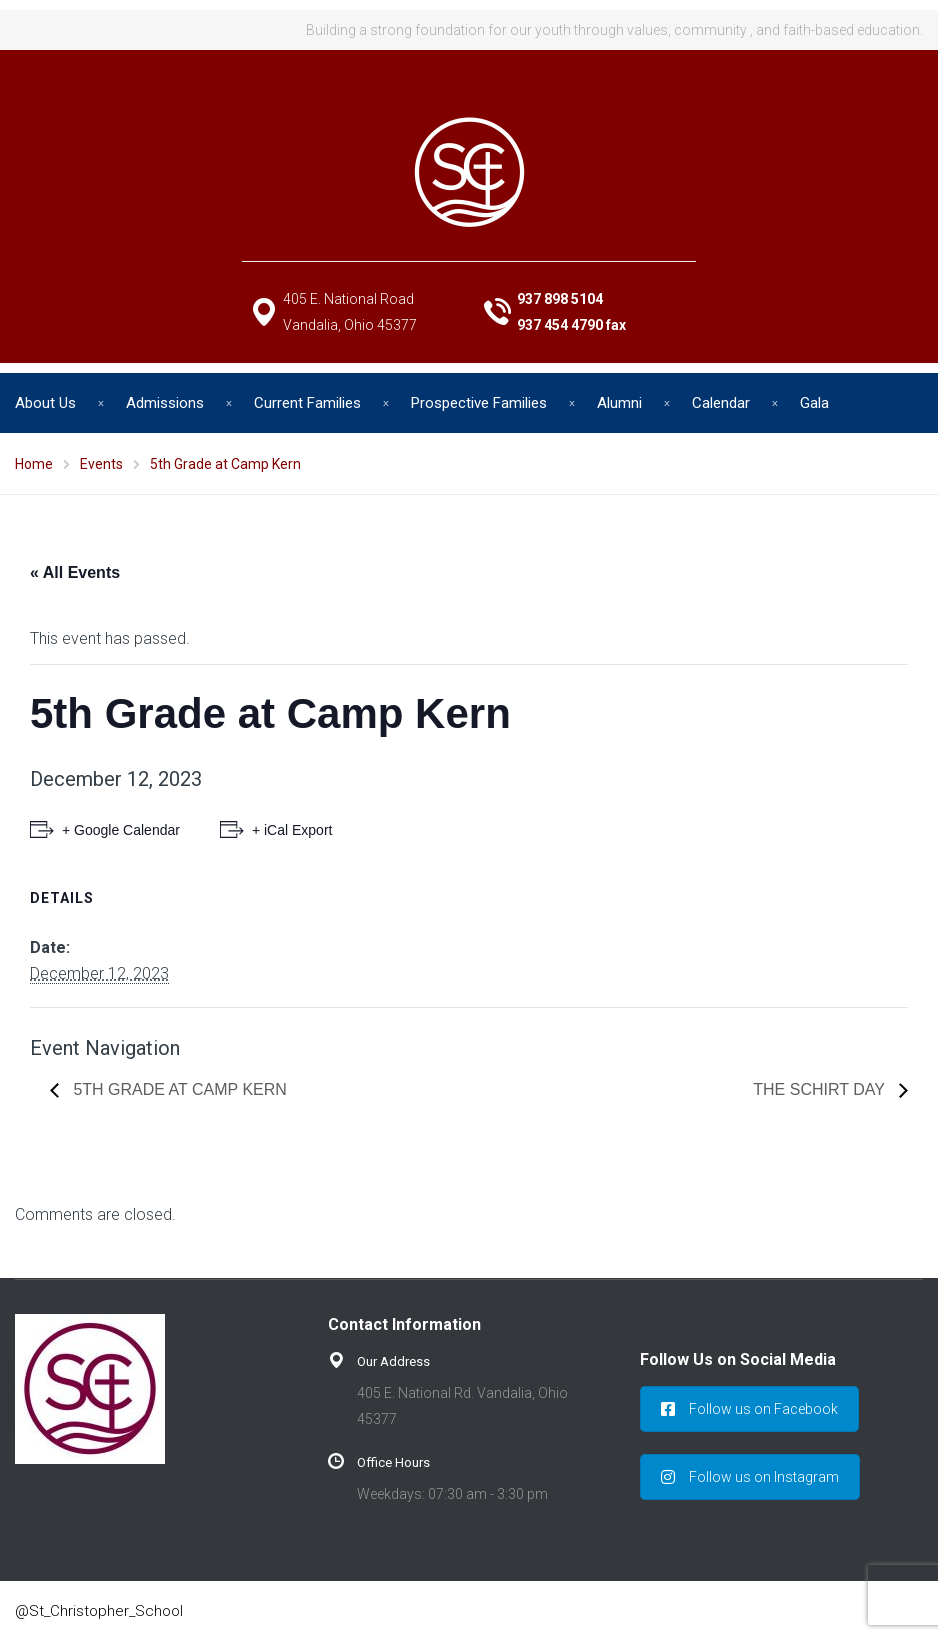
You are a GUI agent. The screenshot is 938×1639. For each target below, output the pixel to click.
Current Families (307, 403)
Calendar (721, 403)
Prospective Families (479, 403)
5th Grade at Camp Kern (178, 1089)
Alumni (619, 403)
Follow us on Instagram (750, 1477)
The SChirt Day (821, 1089)
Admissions (165, 403)
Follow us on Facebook (749, 1409)
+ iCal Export (292, 830)
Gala (814, 403)
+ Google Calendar (121, 830)
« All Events (75, 572)
